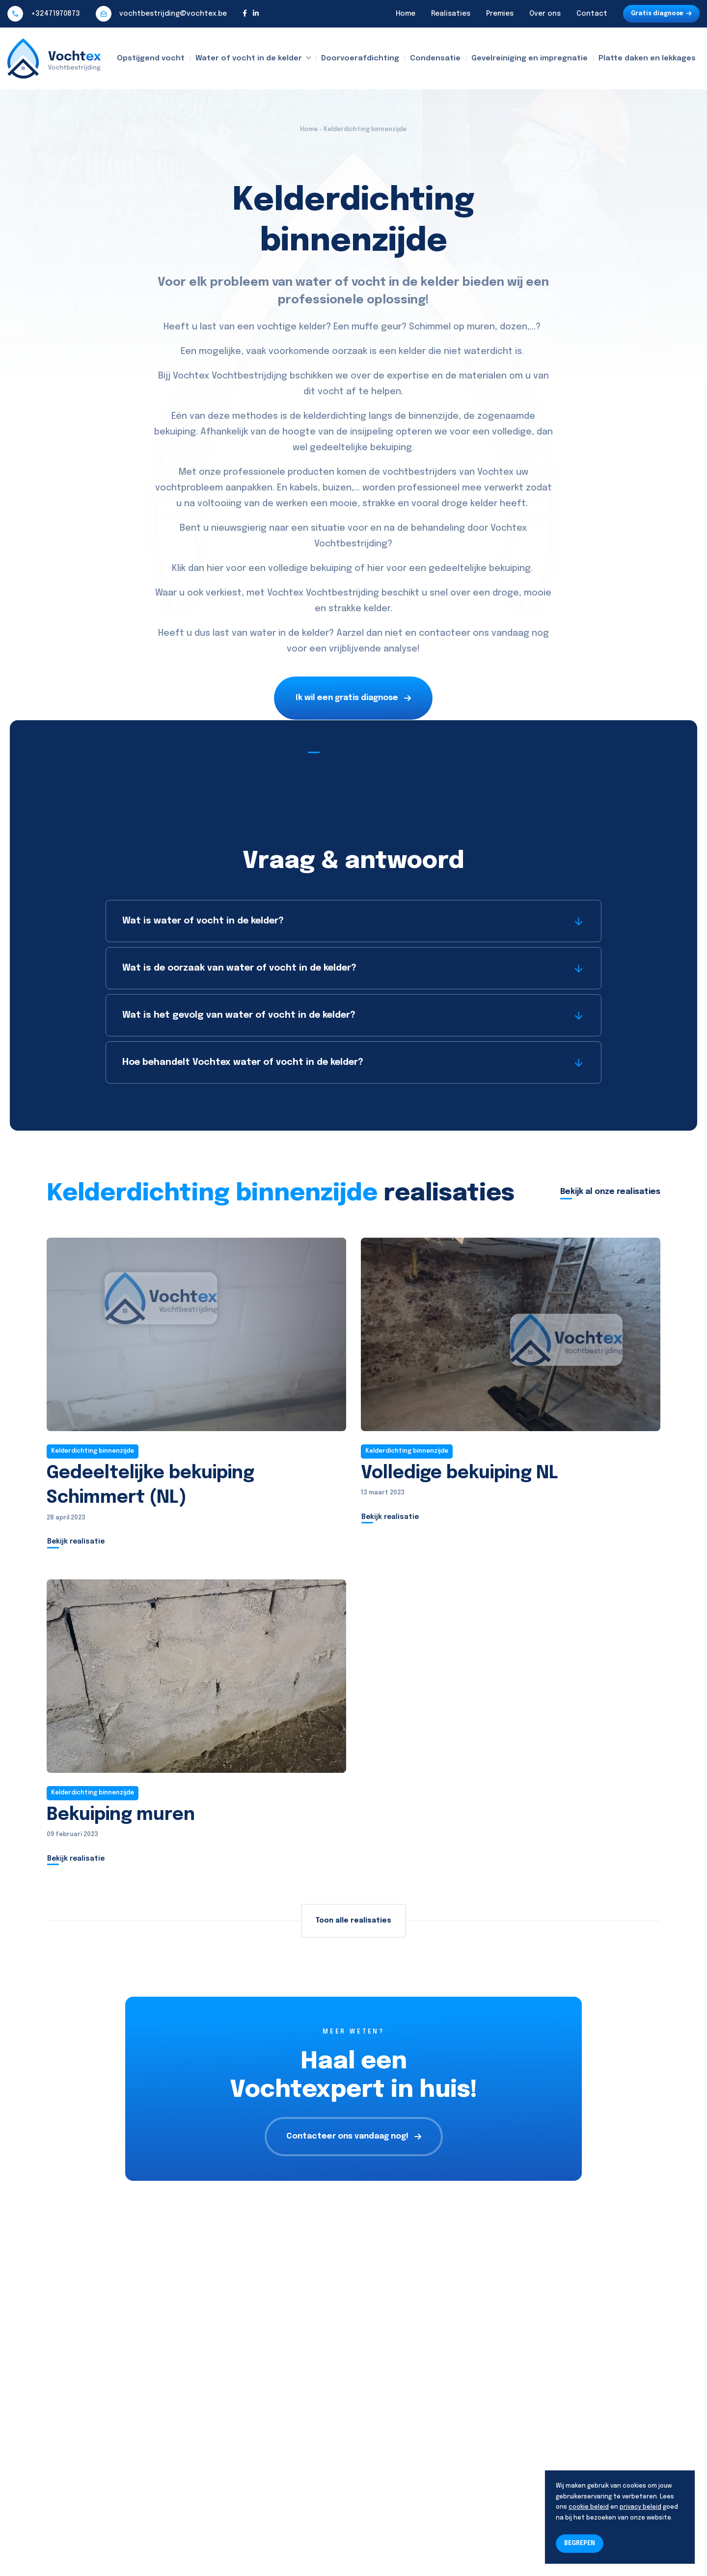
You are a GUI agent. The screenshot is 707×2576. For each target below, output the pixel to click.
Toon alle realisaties (353, 1920)
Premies (500, 13)
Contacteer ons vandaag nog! (353, 2136)
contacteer (444, 633)
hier (215, 568)
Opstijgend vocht (151, 58)
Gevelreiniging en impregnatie (529, 58)
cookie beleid (589, 2507)
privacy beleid (640, 2507)
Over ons (545, 13)
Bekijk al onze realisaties (610, 1192)
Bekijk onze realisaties (353, 745)
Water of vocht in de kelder (248, 58)
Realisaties (450, 13)
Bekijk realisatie (76, 1541)
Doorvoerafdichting (360, 58)
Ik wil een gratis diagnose (353, 698)
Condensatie (435, 58)
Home (405, 13)
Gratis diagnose (661, 14)
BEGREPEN (579, 2544)
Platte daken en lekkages (647, 58)
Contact (591, 13)
